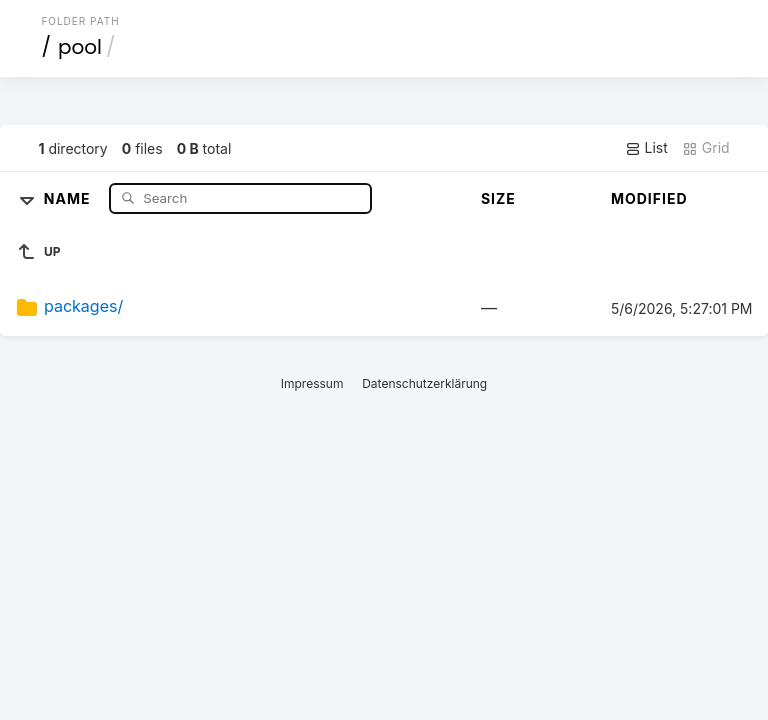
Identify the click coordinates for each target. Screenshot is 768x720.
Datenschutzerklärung (424, 383)
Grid (706, 148)
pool (80, 47)
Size (498, 198)
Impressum (312, 383)
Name (69, 197)
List (646, 148)
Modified (649, 198)
